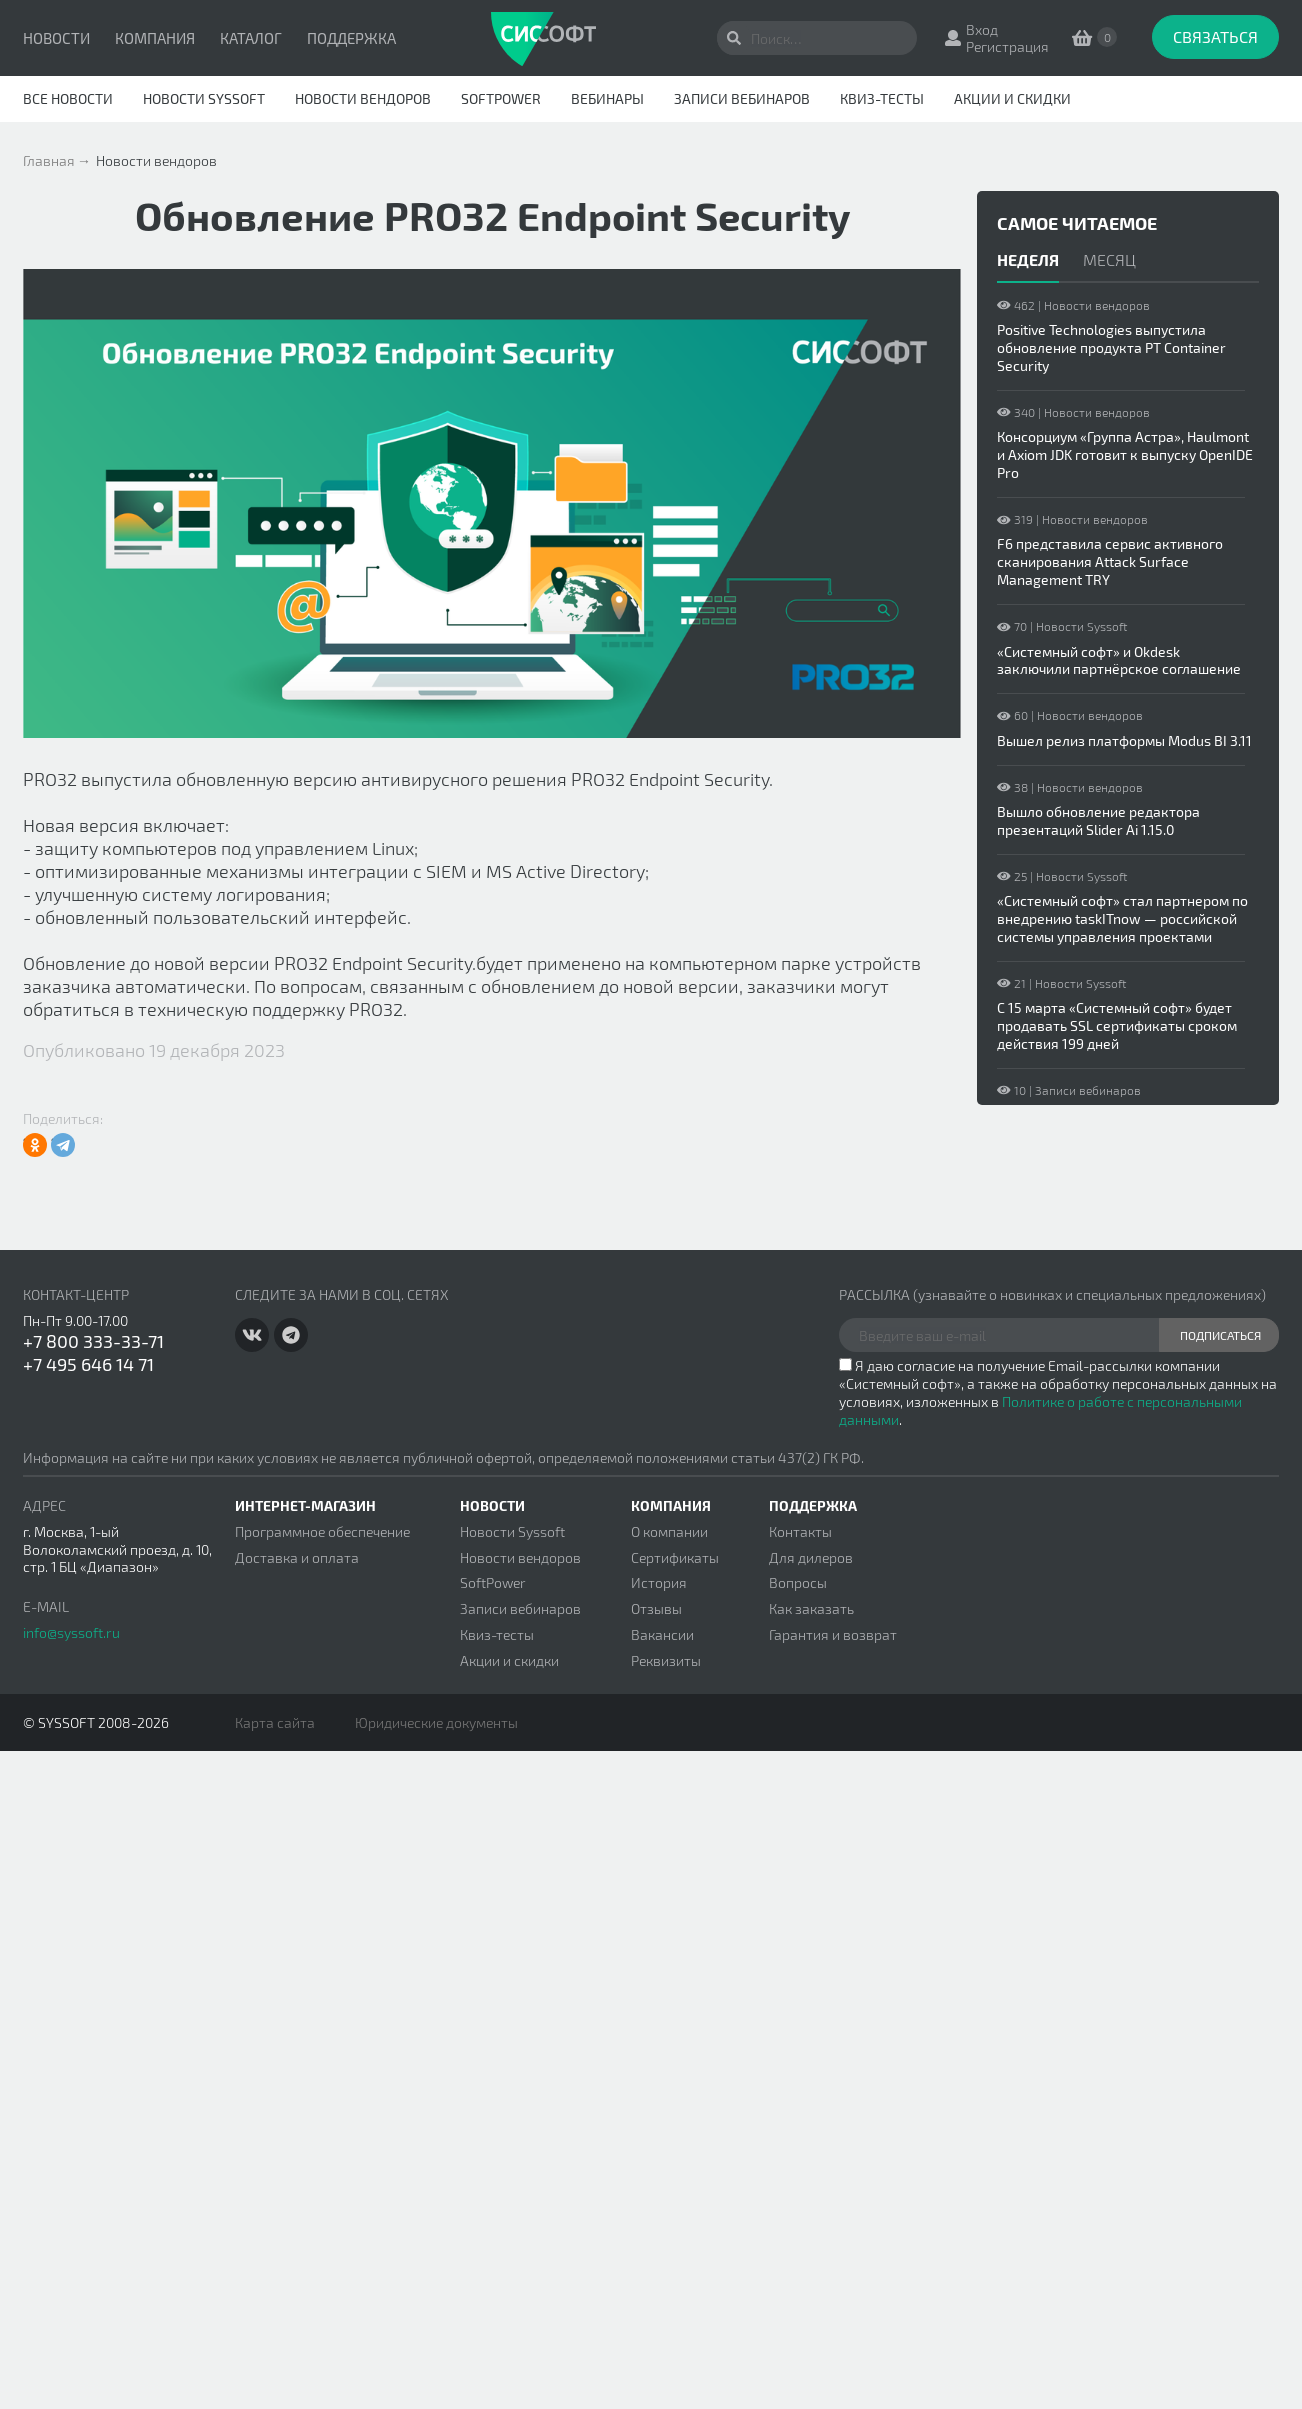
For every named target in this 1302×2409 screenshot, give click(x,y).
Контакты (800, 1531)
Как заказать (811, 1608)
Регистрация (1007, 46)
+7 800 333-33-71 (93, 1341)
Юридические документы (436, 1722)
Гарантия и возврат (833, 1634)
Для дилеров (811, 1557)
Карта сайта (275, 1722)
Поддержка (351, 38)
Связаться (1215, 36)
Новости (56, 38)
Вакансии (662, 1634)
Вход (982, 29)
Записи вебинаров (742, 98)
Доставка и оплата (297, 1557)
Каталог (251, 38)
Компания (155, 38)
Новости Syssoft (204, 98)
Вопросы (798, 1582)
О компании (669, 1531)
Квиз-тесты (882, 98)
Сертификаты (675, 1557)
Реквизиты (666, 1660)
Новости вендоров (363, 98)
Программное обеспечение (322, 1531)
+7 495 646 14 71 (88, 1364)
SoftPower (501, 98)
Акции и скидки (1012, 98)
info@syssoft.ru (71, 1632)
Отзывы (656, 1608)
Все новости (68, 98)
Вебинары (607, 98)
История (659, 1582)
